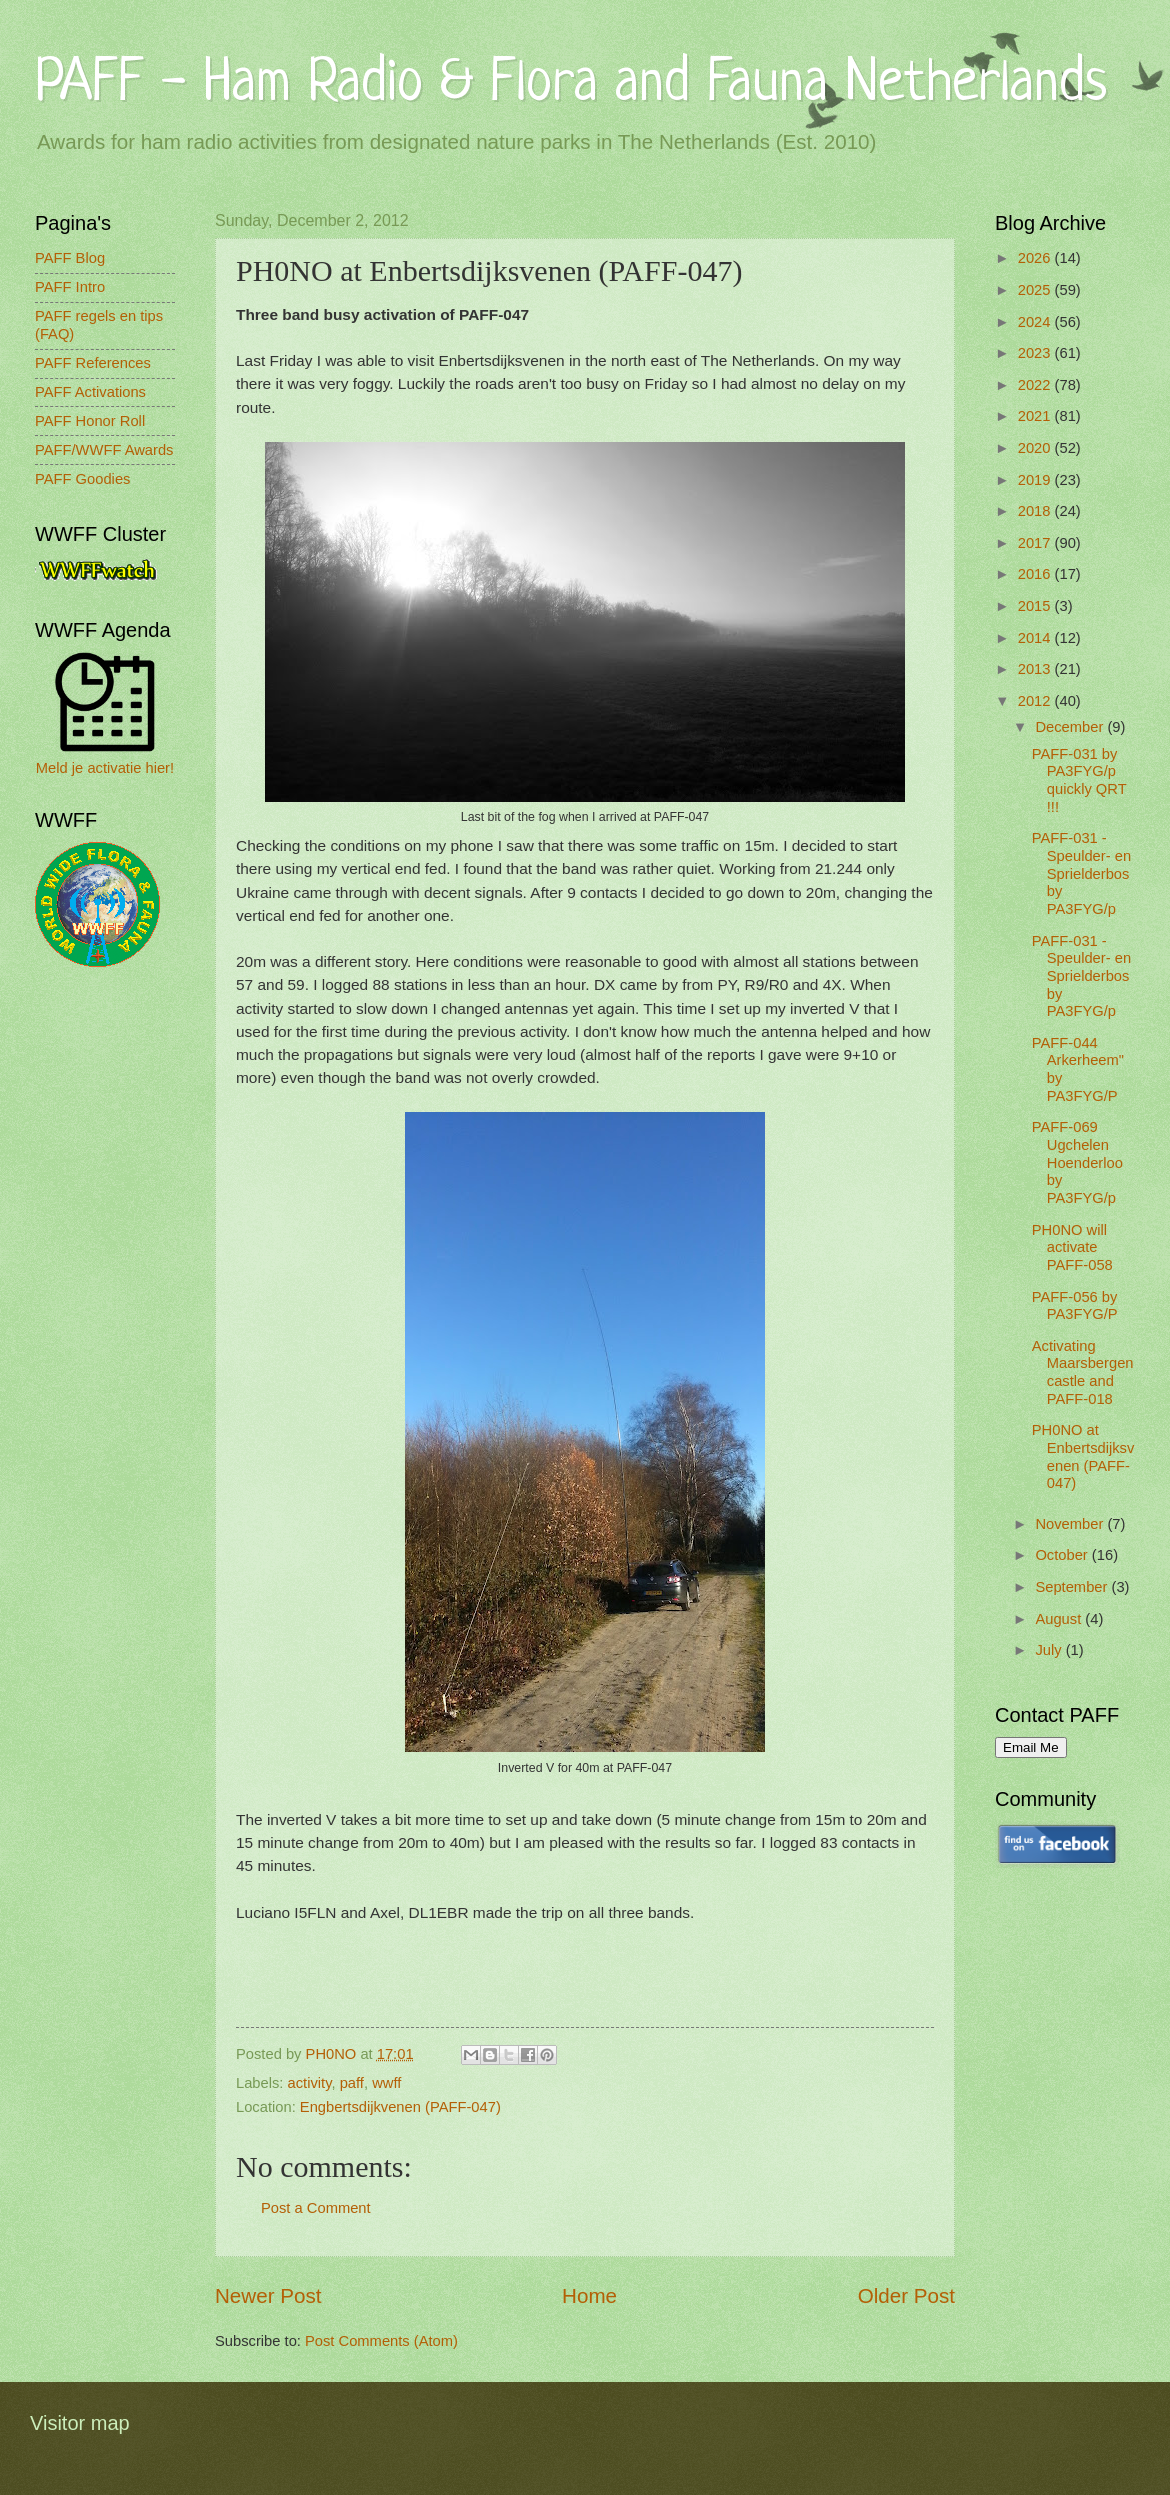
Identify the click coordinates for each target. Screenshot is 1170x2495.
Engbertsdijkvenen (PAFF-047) (400, 2107)
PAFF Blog (70, 258)
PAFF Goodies (82, 479)
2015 (1036, 606)
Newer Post (268, 2295)
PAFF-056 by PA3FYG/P (1075, 1306)
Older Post (906, 2295)
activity (310, 2083)
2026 (1036, 258)
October (1063, 1555)
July (1050, 1650)
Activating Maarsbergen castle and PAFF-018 (1083, 1372)
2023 (1036, 353)
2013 (1036, 669)
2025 (1036, 290)
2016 (1036, 574)
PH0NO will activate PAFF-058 (1072, 1247)
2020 (1036, 448)
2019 (1036, 480)
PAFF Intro (70, 287)
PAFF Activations (90, 392)
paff (352, 2083)
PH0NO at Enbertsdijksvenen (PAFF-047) (1083, 1456)
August (1060, 1619)
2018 (1036, 511)
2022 (1036, 385)
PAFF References (93, 363)
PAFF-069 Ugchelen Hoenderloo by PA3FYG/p (1077, 1162)
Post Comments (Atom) (381, 2341)
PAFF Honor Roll (90, 421)
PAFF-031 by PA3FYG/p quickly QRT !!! (1079, 780)
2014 (1036, 638)
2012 (1036, 701)
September (1073, 1587)
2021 (1036, 416)
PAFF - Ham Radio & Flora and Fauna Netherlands (571, 84)
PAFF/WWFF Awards (104, 450)
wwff (386, 2083)
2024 (1036, 322)
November (1071, 1524)
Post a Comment (316, 2208)
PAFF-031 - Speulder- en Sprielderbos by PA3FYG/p (1081, 873)
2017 (1036, 543)
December (1071, 727)
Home (589, 2295)
